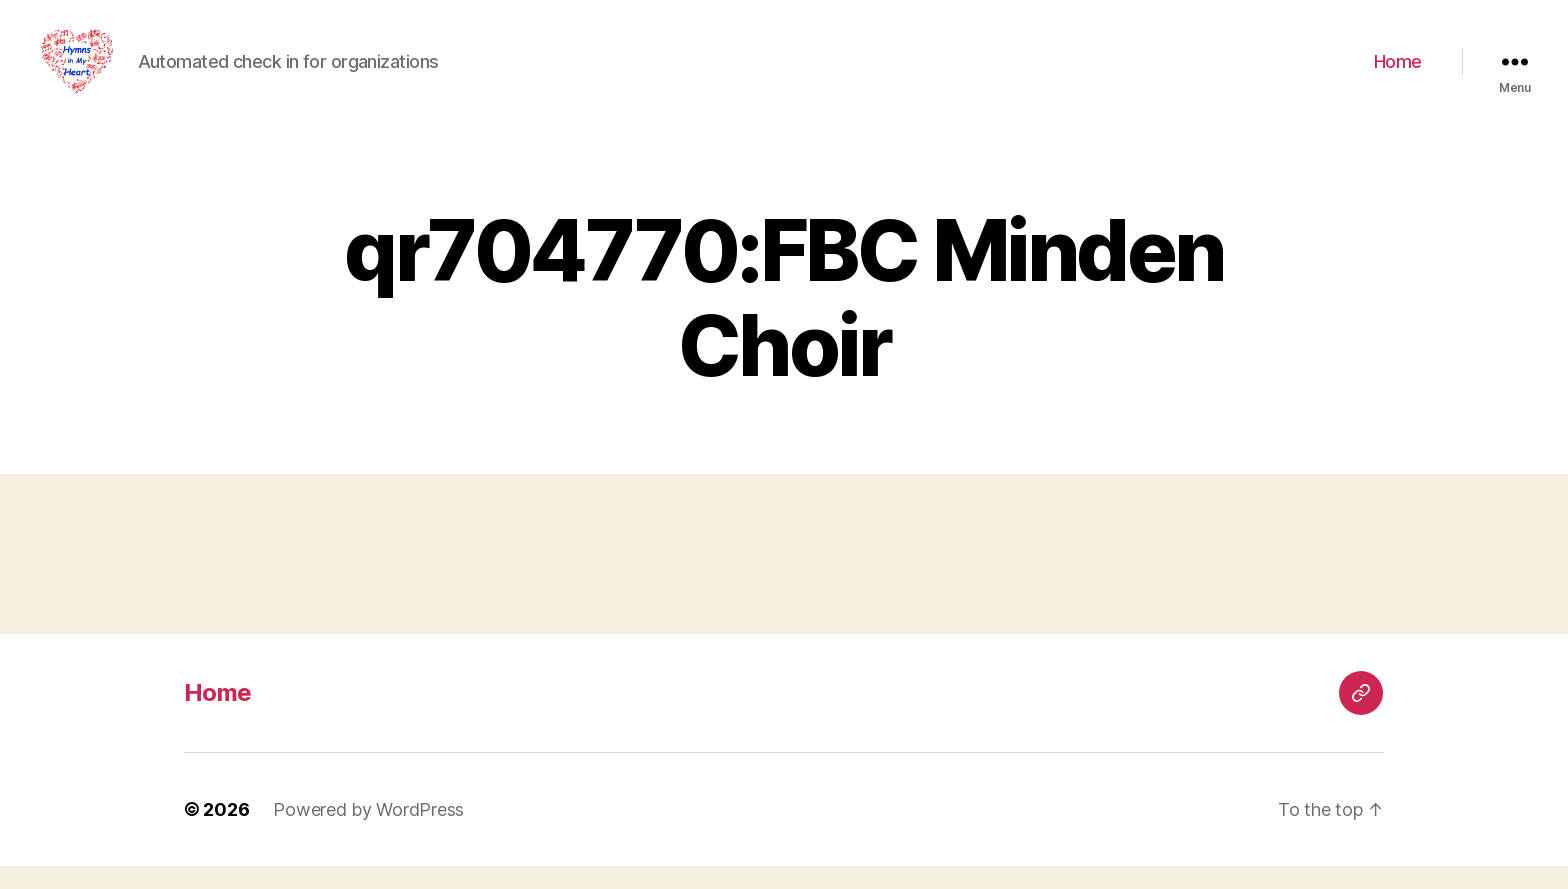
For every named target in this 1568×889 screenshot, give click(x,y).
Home (1398, 72)
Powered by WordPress (368, 832)
